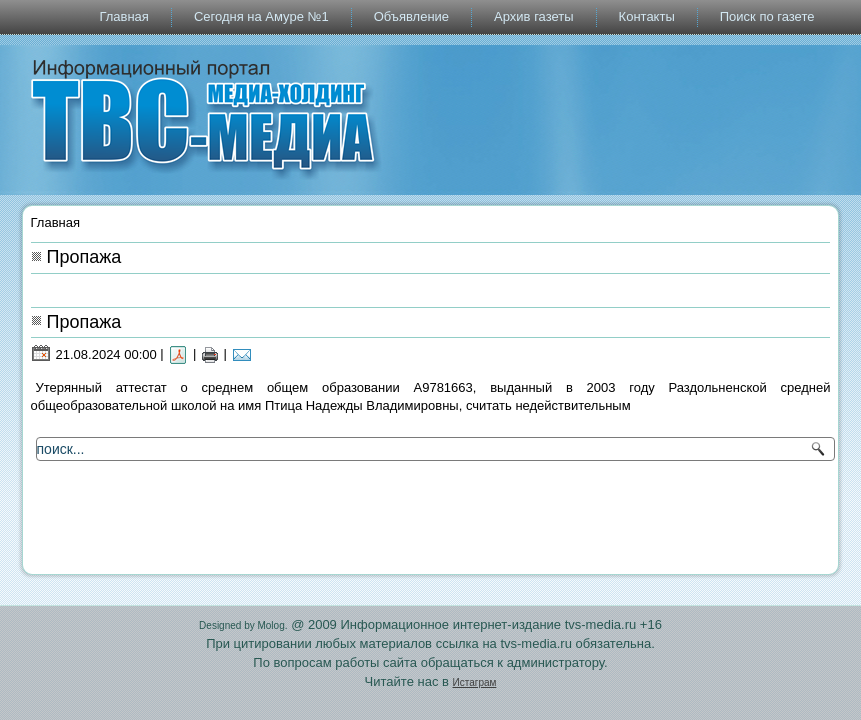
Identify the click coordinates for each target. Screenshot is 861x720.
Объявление (411, 16)
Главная (123, 16)
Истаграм (475, 682)
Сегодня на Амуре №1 (261, 16)
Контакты (647, 16)
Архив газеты (534, 16)
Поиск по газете (767, 16)
